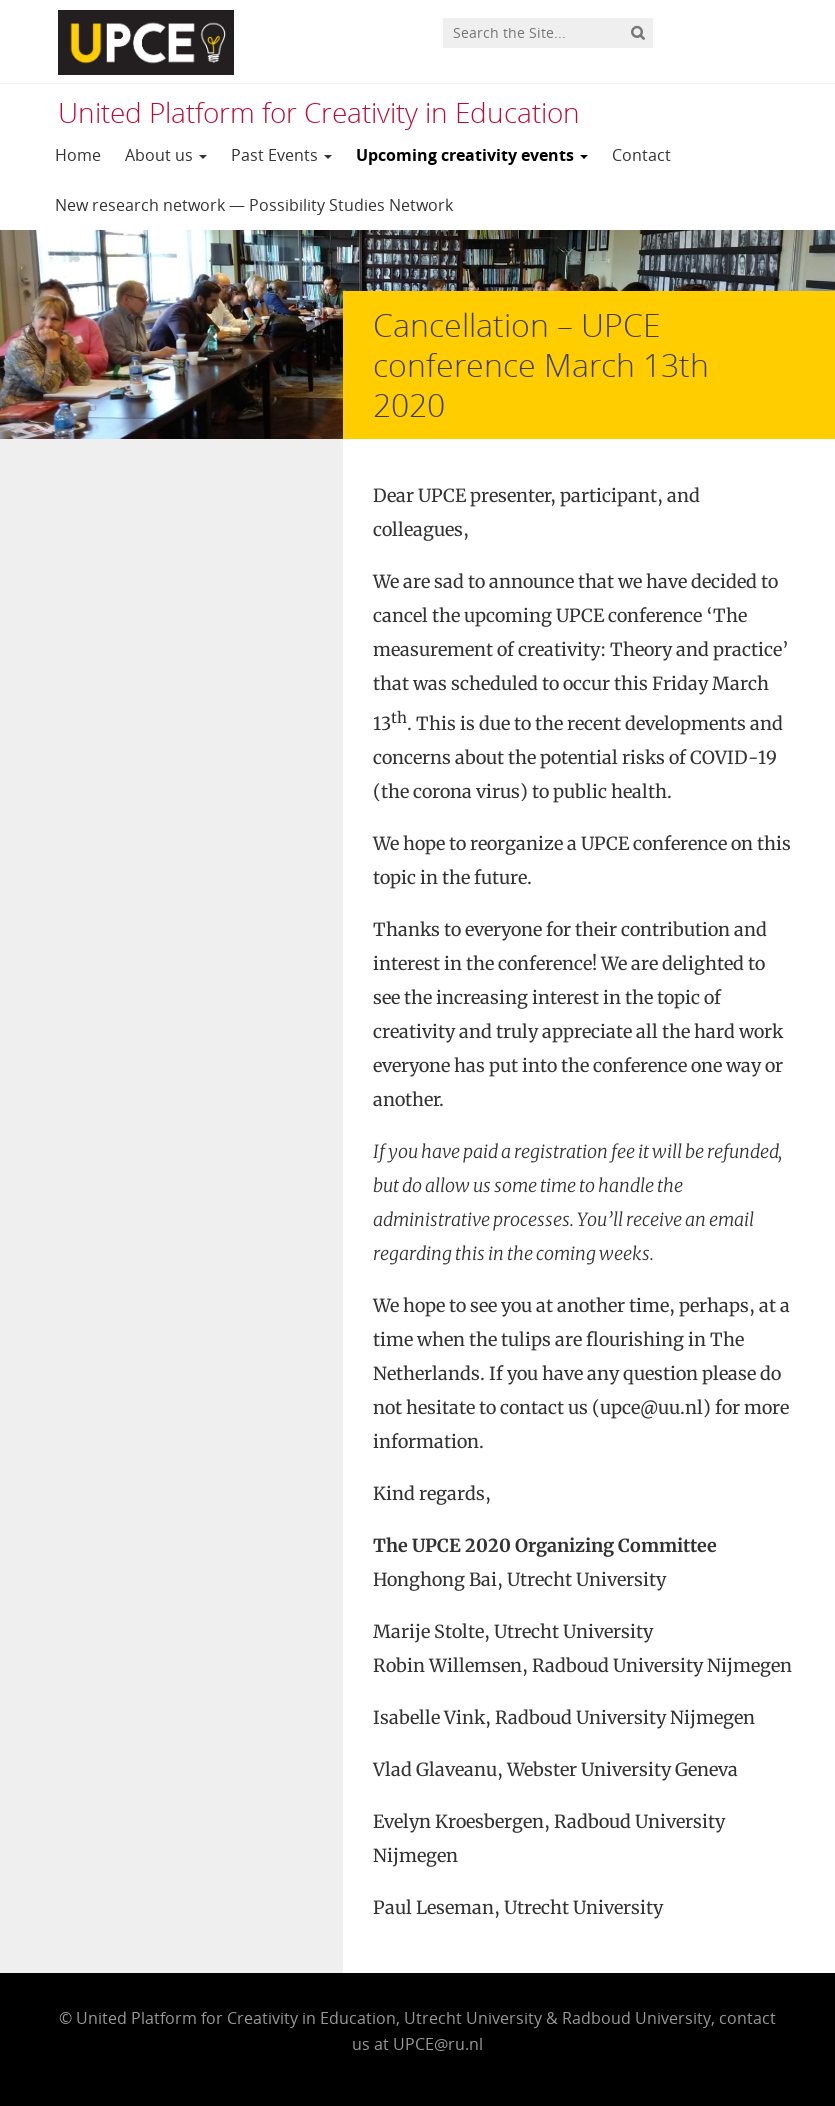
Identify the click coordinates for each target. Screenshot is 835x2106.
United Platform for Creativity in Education (319, 112)
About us (166, 155)
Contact (641, 155)
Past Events (281, 155)
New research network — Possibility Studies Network (254, 205)
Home (78, 155)
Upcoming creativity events (472, 155)
